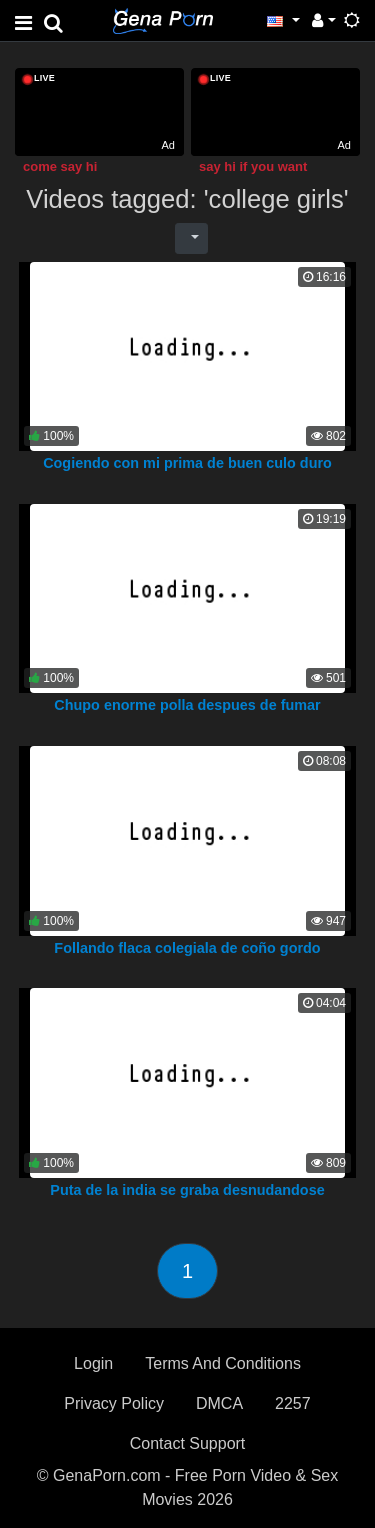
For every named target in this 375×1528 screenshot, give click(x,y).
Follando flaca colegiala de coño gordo (187, 948)
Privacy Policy (114, 1403)
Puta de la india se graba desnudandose (187, 1190)
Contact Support (188, 1443)
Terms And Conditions (223, 1363)
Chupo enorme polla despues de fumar (187, 705)
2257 (293, 1403)
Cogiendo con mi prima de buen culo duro (187, 463)
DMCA (219, 1403)
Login (93, 1363)
